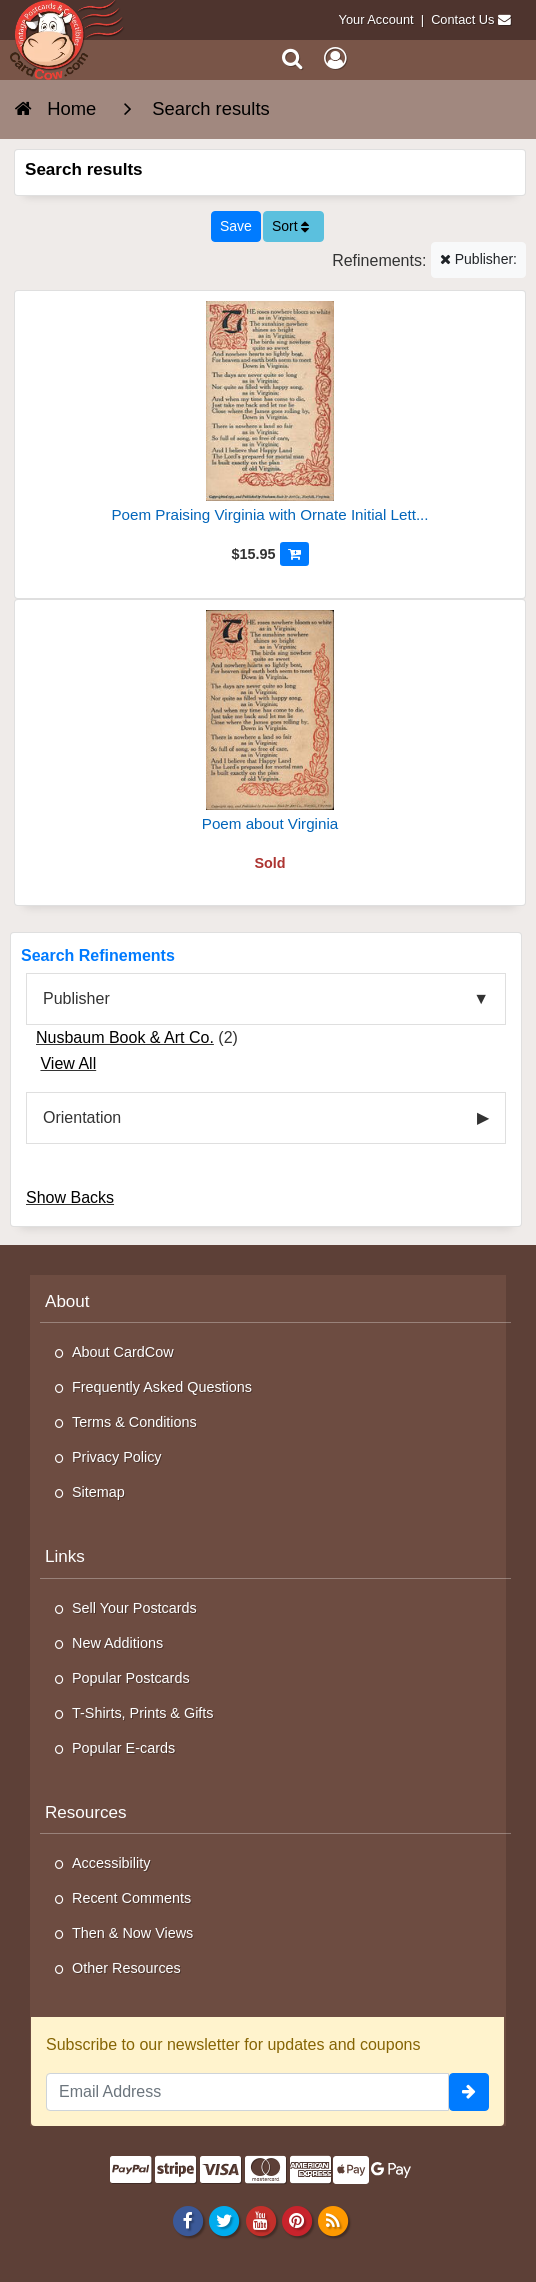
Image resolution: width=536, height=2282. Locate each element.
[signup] (469, 2092)
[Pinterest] (296, 2220)
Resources (86, 1812)
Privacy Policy (117, 1457)
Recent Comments (131, 1898)
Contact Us (462, 19)
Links (65, 1556)
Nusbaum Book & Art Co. (125, 1037)
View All (68, 1063)
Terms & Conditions (134, 1422)
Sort (291, 226)
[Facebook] (188, 2220)
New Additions (117, 1643)
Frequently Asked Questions (162, 1387)
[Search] (292, 58)
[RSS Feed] (332, 2220)
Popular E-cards (123, 1748)
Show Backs (70, 1197)
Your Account (376, 19)
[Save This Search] (236, 226)
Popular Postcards (131, 1678)
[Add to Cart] (294, 554)
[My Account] (335, 58)
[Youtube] (260, 2220)
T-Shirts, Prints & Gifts (143, 1713)
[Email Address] (247, 2092)
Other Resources (126, 1968)
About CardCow (123, 1352)
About (67, 1301)
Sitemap (98, 1492)
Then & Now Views (132, 1933)
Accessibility (111, 1863)
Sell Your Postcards (134, 1608)
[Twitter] (224, 2220)
